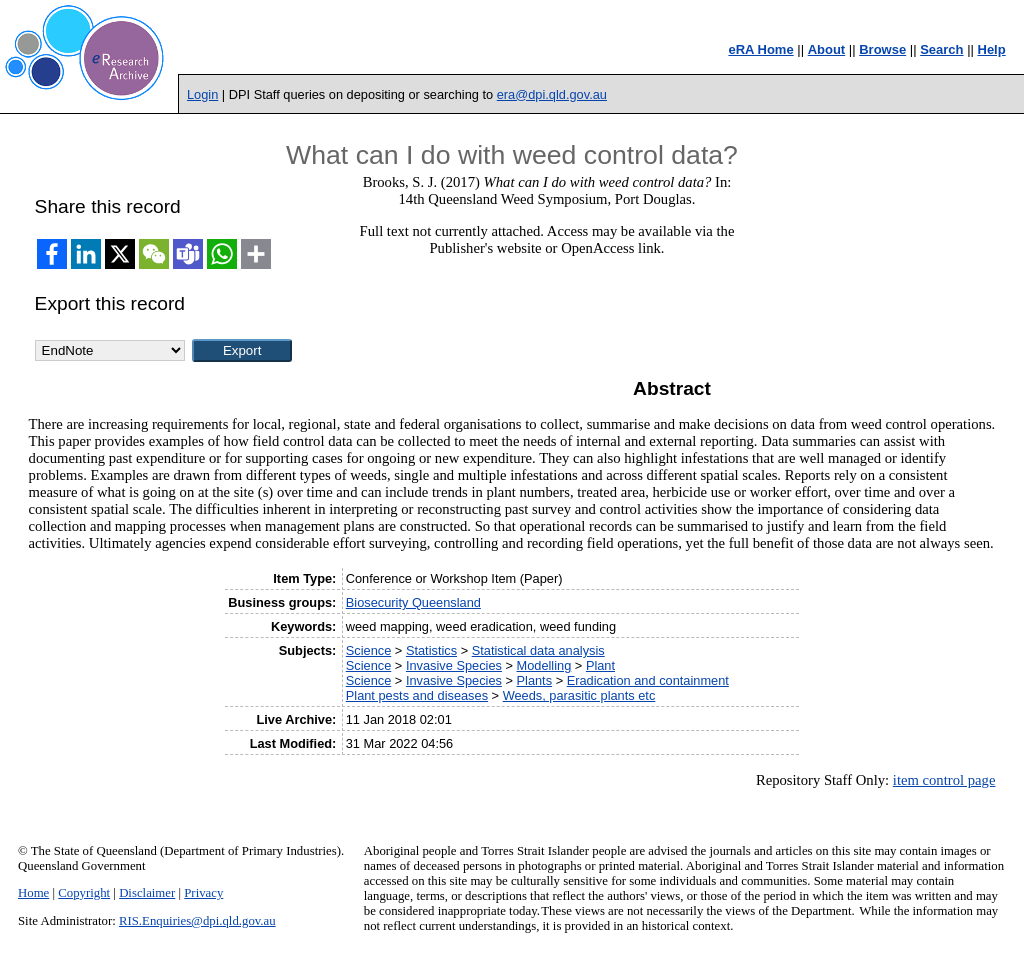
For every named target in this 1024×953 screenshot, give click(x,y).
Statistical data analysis (538, 650)
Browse (882, 49)
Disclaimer (147, 893)
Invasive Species (454, 665)
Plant (600, 665)
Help (992, 49)
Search (941, 49)
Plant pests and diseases (417, 695)
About (827, 49)
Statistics (431, 650)
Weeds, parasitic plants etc (579, 695)
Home (33, 893)
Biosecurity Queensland (413, 602)
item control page (944, 780)
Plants (535, 680)
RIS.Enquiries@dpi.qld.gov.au (197, 921)
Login (202, 94)
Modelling (544, 665)
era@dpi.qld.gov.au (552, 94)
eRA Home (760, 49)
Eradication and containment (648, 680)
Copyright (84, 893)
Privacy (203, 893)
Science (369, 650)
